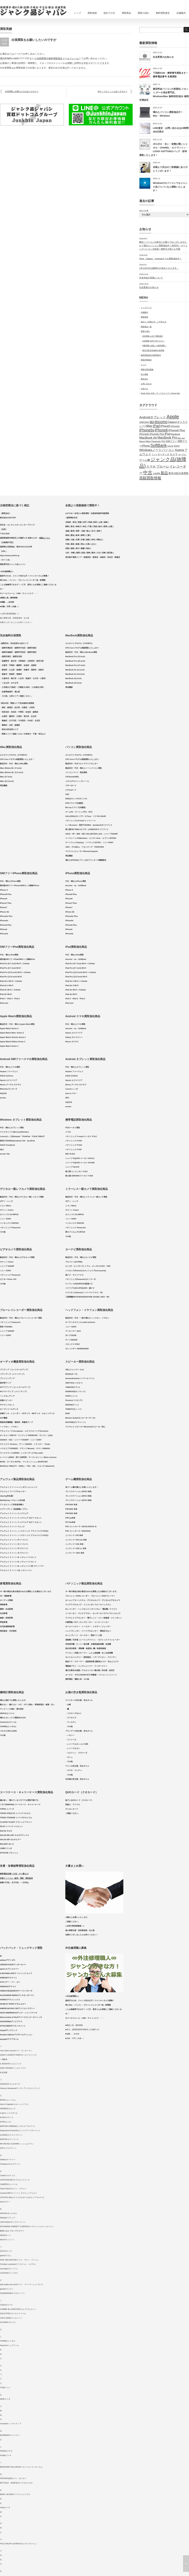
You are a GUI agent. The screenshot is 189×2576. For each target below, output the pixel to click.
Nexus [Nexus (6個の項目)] (142, 441)
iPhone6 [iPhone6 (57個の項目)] (161, 430)
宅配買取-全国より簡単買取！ (154, 346)
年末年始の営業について (151, 277)
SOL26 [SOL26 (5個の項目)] (170, 446)
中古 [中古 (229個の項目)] (147, 472)
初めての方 (109, 13)
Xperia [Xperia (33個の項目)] (179, 450)
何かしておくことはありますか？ (112, 91)
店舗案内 (181, 13)
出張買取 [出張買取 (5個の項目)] (156, 473)
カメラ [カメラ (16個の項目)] (174, 454)
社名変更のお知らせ (163, 57)
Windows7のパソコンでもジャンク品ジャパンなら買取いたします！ (170, 187)
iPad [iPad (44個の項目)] (156, 426)
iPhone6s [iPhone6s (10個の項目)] (144, 434)
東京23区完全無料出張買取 (153, 350)
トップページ (146, 308)
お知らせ (144, 389)
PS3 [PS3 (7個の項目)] (163, 441)
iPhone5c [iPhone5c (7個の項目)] (175, 426)
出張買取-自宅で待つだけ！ (153, 341)
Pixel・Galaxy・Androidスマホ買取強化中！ (160, 258)
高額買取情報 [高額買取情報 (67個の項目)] (150, 478)
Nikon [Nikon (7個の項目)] (148, 441)
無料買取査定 (163, 13)
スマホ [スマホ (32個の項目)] (151, 466)
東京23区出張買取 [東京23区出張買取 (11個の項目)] (178, 473)
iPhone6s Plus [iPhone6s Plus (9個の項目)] (157, 434)
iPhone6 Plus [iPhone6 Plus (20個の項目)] (176, 430)
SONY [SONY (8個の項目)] (177, 446)
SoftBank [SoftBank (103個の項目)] (159, 445)
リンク (143, 365)
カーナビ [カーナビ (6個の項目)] (182, 454)
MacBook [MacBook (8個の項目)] (175, 434)
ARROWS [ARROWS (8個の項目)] (144, 422)
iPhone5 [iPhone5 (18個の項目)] (165, 426)
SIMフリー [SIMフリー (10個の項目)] (171, 441)
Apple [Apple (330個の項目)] (172, 416)
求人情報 (144, 374)
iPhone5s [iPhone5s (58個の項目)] (146, 430)
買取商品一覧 (146, 327)
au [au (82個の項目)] (152, 421)
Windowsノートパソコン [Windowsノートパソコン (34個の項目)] (156, 450)
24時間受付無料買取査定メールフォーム (58, 58)
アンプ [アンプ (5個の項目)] (154, 455)
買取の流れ (143, 13)
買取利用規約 (146, 360)
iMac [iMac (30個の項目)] (149, 426)
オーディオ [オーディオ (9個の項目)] (163, 454)
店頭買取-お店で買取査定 (152, 336)
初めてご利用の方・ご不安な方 (153, 322)
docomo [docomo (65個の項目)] (160, 422)
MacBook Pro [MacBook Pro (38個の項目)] (167, 437)
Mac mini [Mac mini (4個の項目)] (181, 438)
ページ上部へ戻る (186, 2563)
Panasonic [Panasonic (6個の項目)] (156, 441)
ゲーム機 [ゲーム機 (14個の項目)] (144, 460)
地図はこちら (44, 538)
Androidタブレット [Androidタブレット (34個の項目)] (152, 417)
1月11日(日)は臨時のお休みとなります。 (159, 268)
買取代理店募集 (147, 369)
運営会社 (144, 379)
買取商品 (126, 13)
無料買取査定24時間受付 (151, 355)
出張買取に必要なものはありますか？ (22, 91)
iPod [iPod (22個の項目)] (167, 434)
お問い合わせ (146, 384)
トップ (77, 13)
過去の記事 (143, 211)
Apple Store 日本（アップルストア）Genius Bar (160, 393)
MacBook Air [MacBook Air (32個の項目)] (148, 437)
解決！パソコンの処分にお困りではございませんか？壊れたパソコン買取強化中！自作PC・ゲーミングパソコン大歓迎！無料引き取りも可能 (163, 245)
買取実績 (92, 13)
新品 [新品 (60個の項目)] (164, 473)
